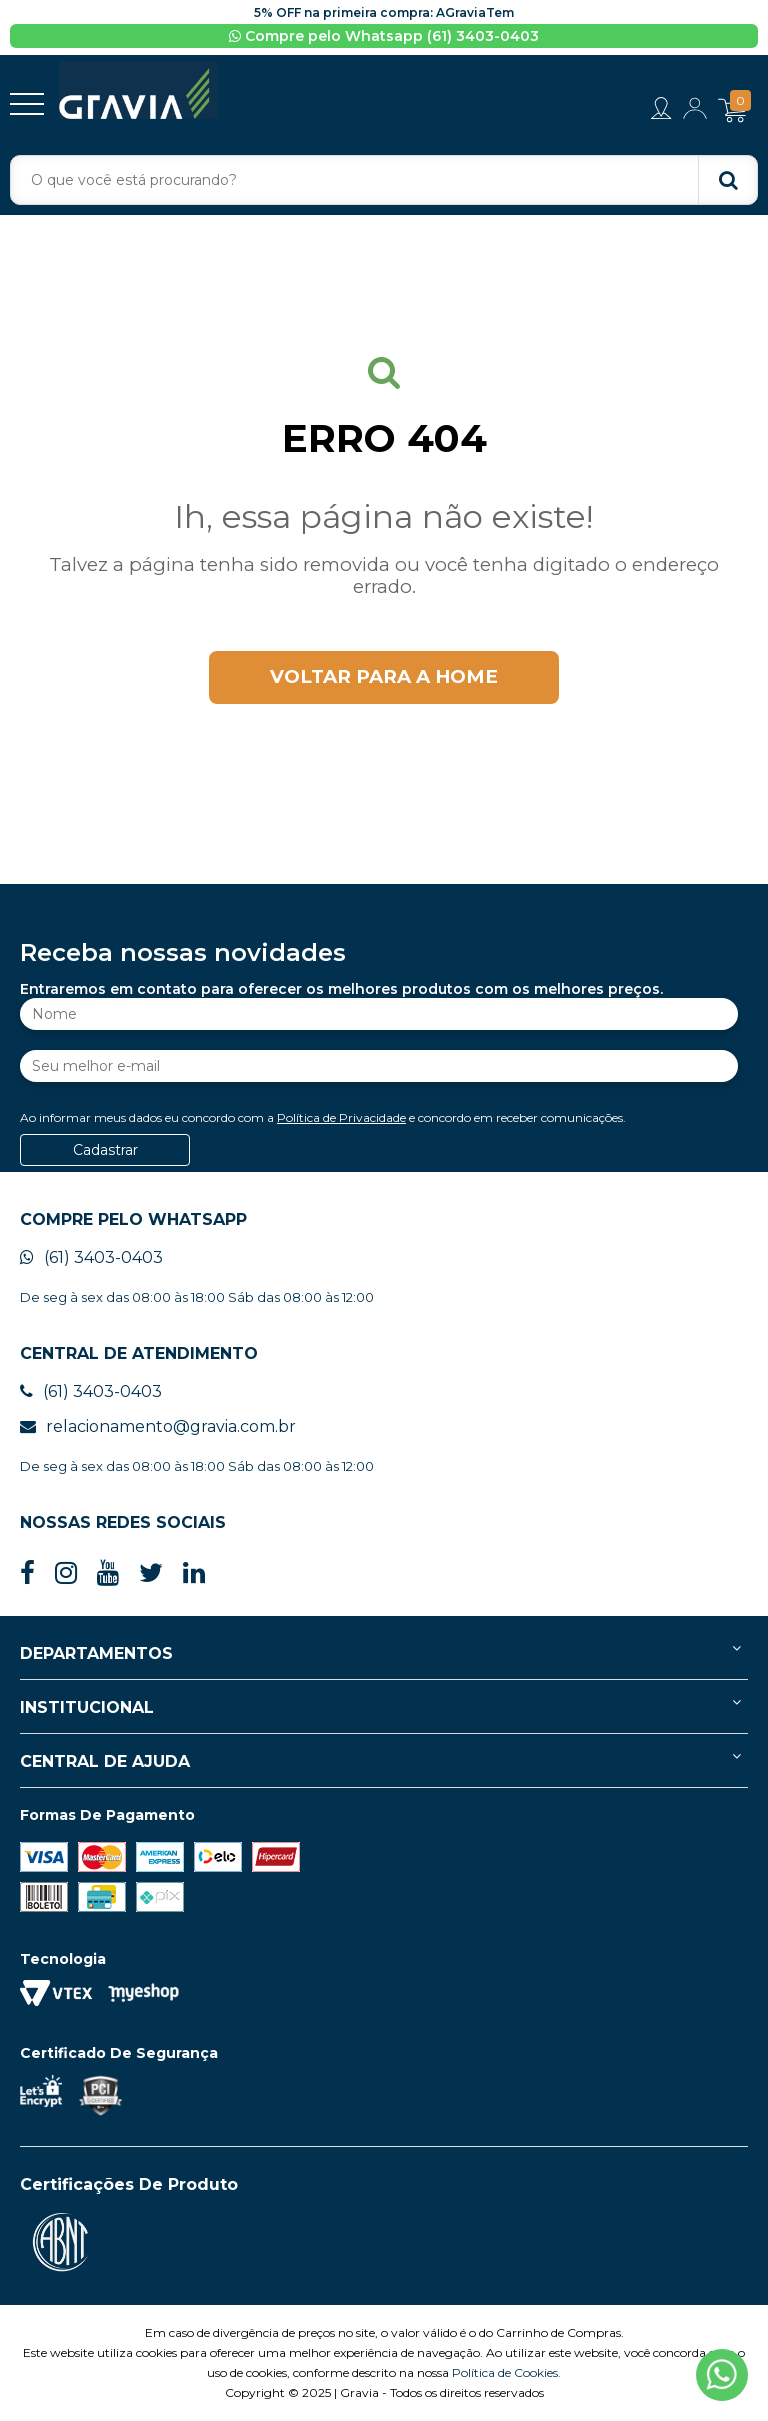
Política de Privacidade (341, 1117)
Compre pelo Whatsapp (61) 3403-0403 (384, 36)
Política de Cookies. (506, 2372)
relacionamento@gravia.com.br (158, 1426)
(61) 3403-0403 (91, 1257)
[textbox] (384, 180)
